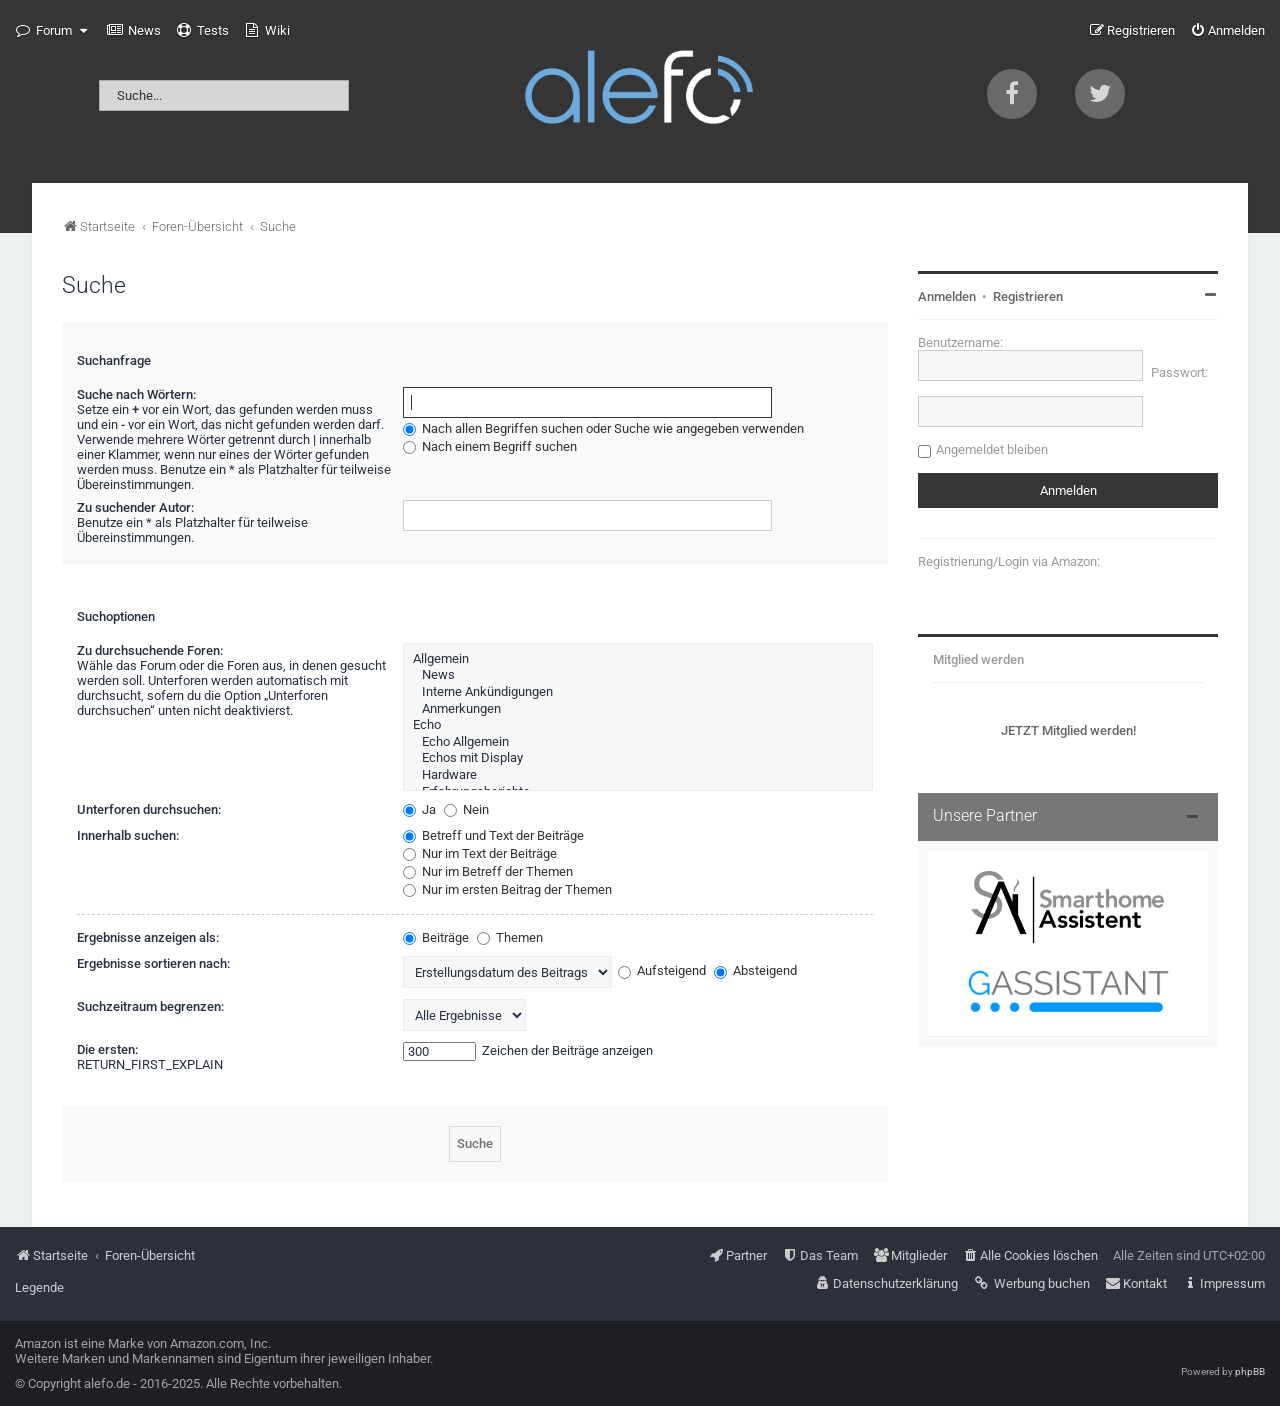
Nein (466, 809)
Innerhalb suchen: (128, 835)
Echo (638, 725)
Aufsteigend (662, 970)
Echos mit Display (638, 758)
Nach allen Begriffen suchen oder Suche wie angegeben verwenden (603, 428)
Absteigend (755, 970)
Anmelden (947, 296)
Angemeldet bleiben (992, 449)
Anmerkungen (638, 709)
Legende (39, 1287)
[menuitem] (134, 31)
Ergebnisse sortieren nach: (153, 963)
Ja (419, 809)
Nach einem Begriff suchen (490, 446)
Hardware (638, 775)
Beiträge (436, 937)
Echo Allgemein (638, 742)
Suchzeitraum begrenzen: (150, 1006)
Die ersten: (107, 1049)
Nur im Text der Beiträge (480, 853)
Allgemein (638, 659)
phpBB (1250, 1371)
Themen (510, 937)
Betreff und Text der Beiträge (493, 835)
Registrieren (1028, 296)
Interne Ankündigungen (638, 692)
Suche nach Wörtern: (136, 394)
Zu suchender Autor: (135, 507)
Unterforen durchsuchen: (149, 809)
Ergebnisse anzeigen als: (148, 937)
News (638, 675)
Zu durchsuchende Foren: (150, 650)
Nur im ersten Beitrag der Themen (507, 889)
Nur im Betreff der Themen (488, 871)
